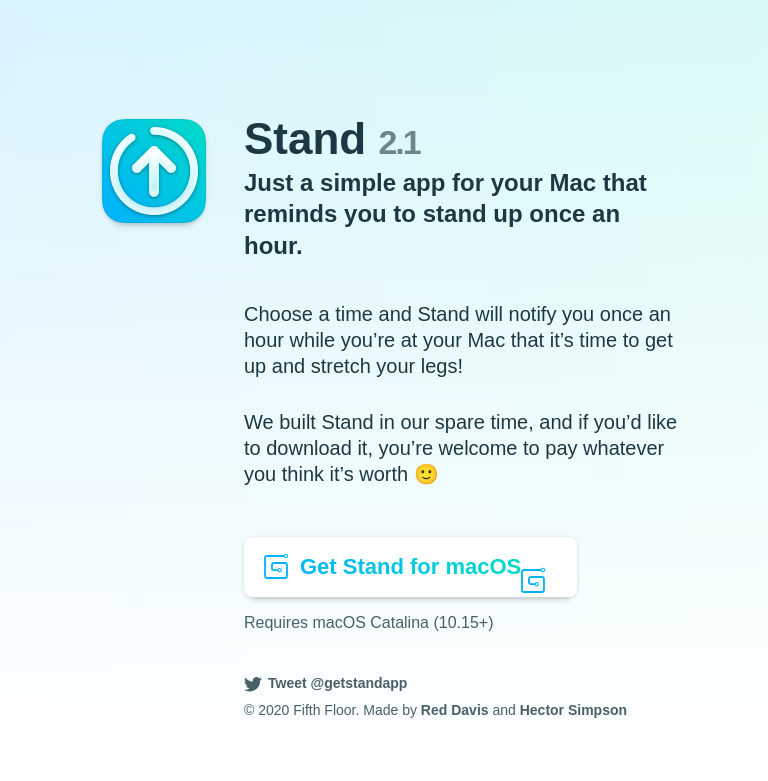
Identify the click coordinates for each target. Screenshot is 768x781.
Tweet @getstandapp (337, 683)
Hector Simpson (573, 710)
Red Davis (455, 710)
